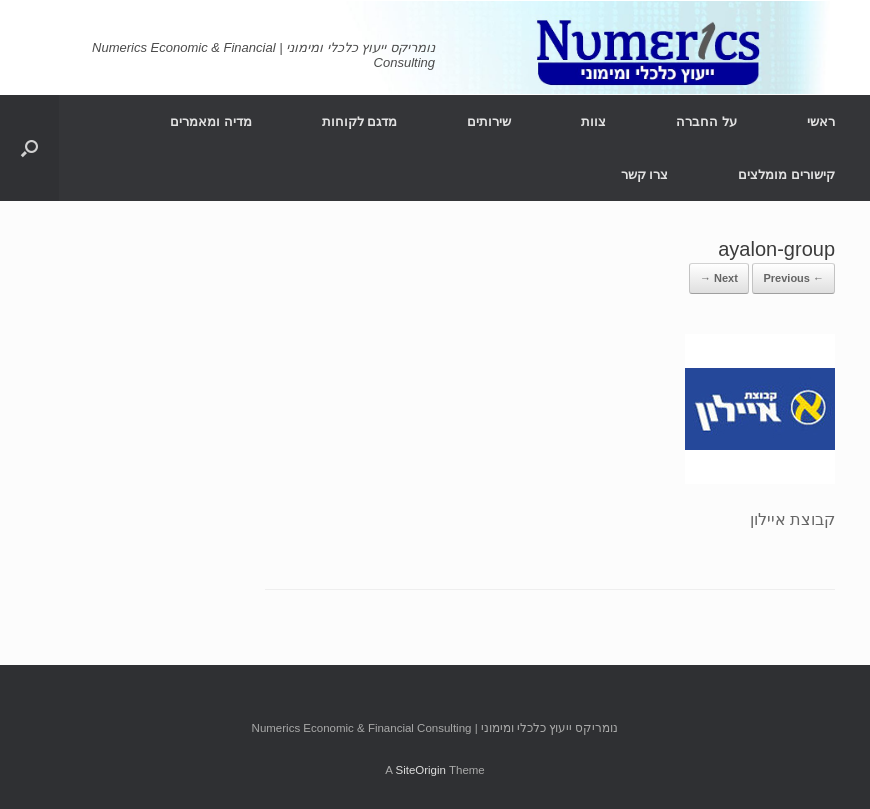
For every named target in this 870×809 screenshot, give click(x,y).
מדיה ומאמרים (211, 121)
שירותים (489, 121)
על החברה (706, 121)
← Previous (793, 278)
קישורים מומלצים (786, 174)
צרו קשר (645, 174)
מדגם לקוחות (360, 121)
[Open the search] (29, 148)
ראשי (821, 121)
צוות (593, 121)
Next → (719, 278)
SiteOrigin (420, 770)
